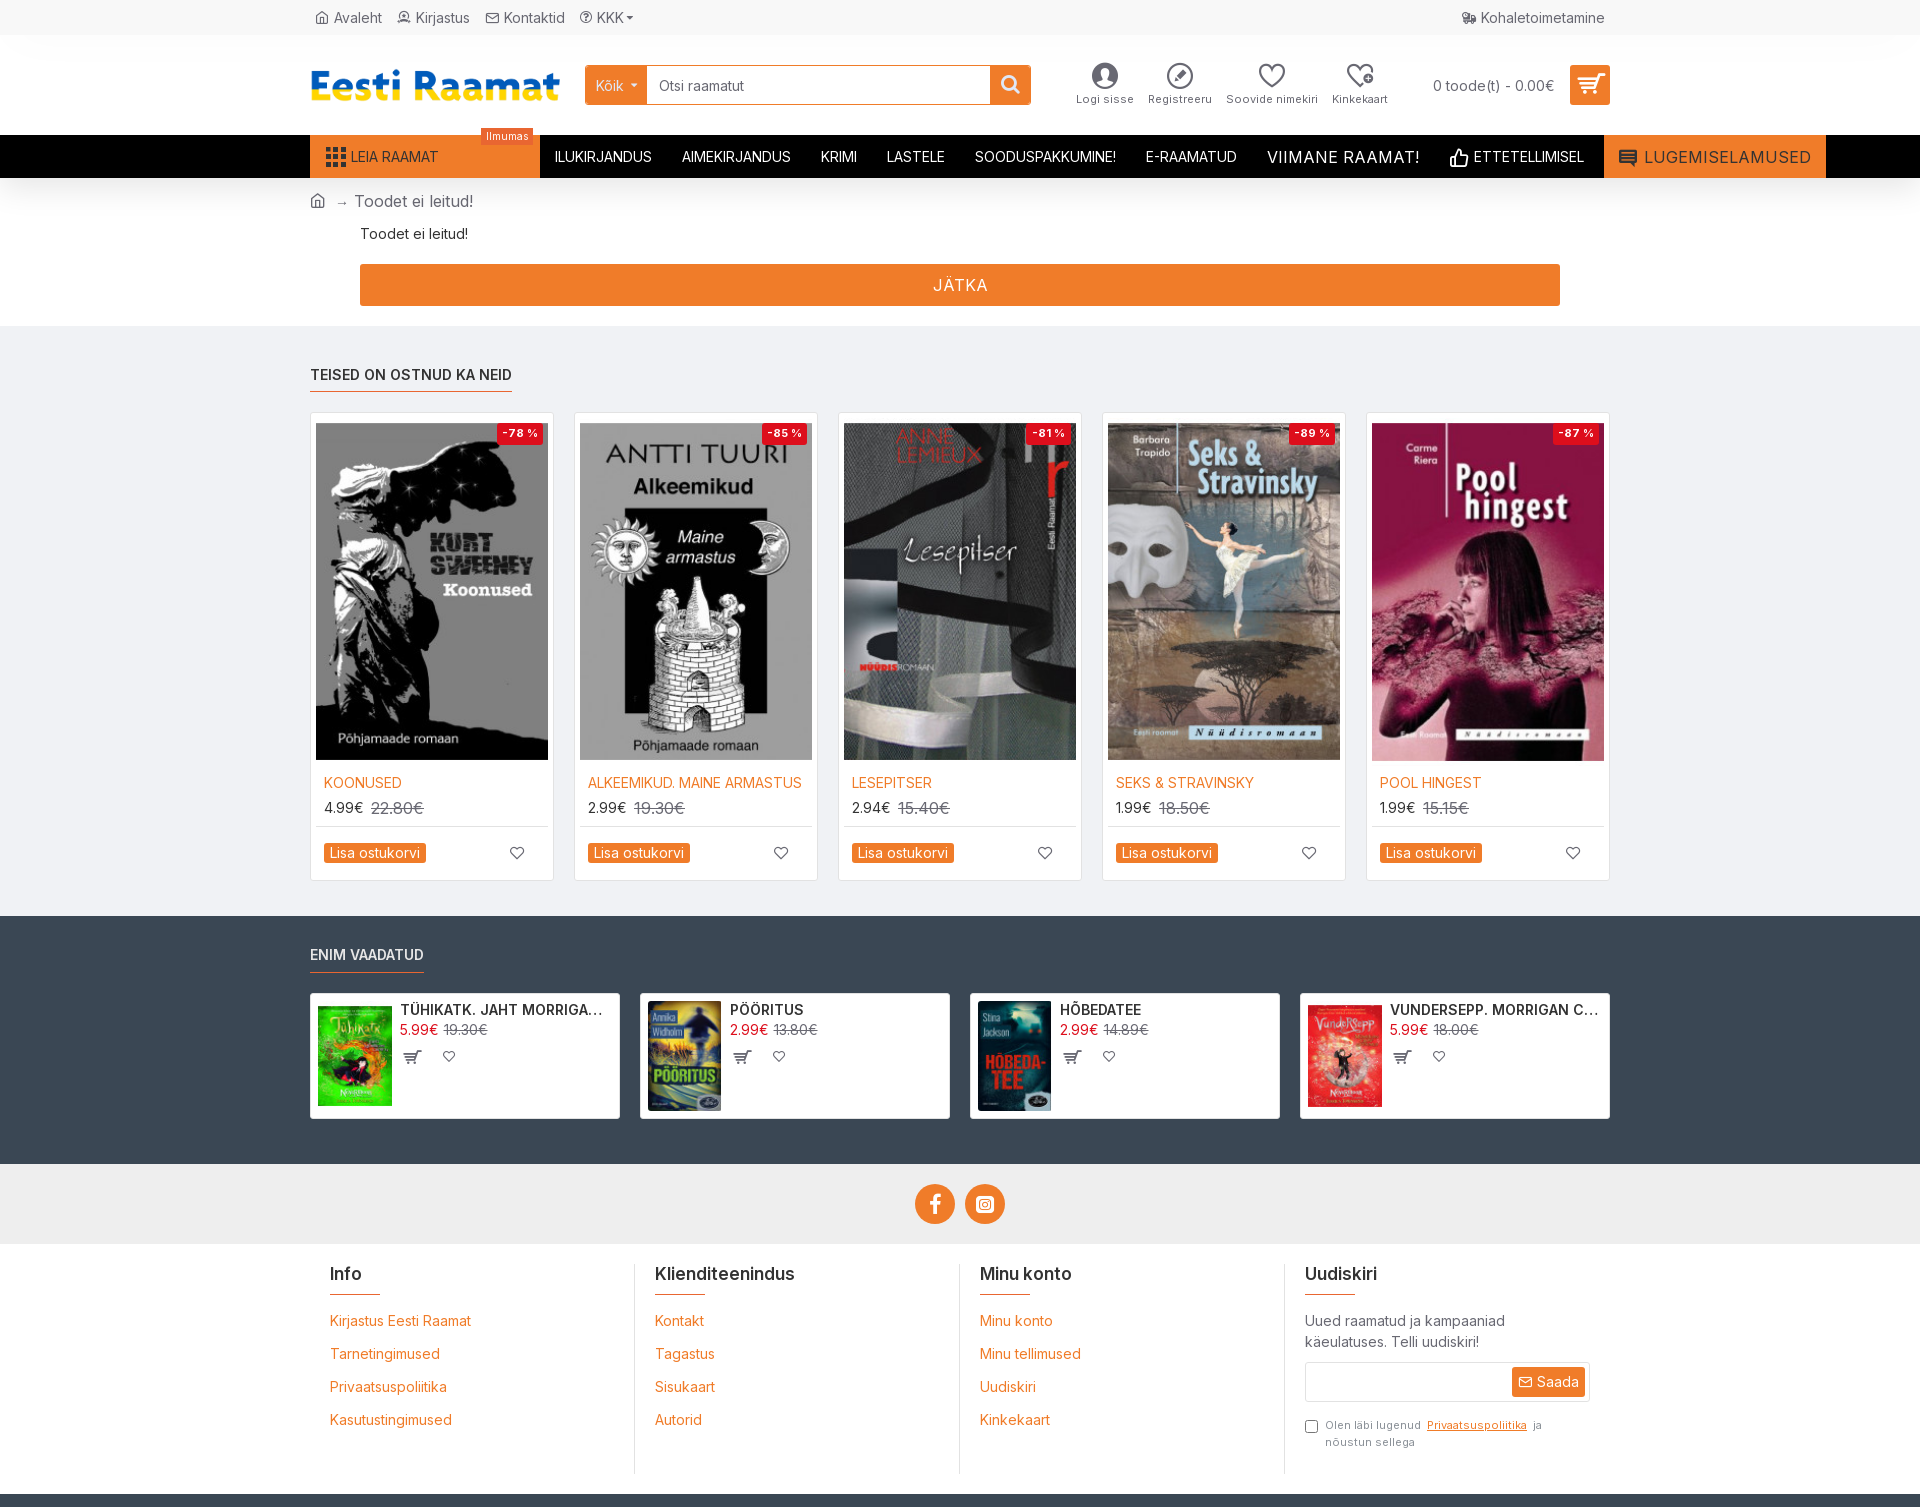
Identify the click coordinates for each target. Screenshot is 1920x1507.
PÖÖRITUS (767, 1009)
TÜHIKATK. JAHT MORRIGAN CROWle (506, 1009)
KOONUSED (363, 782)
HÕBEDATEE (1100, 1009)
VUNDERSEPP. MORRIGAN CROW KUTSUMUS (1496, 1009)
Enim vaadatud (367, 954)
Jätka (960, 285)
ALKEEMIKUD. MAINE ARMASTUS (695, 782)
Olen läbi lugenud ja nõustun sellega (1423, 1433)
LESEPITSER (892, 782)
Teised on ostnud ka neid (411, 374)
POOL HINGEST (1431, 782)
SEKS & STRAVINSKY (1185, 782)
